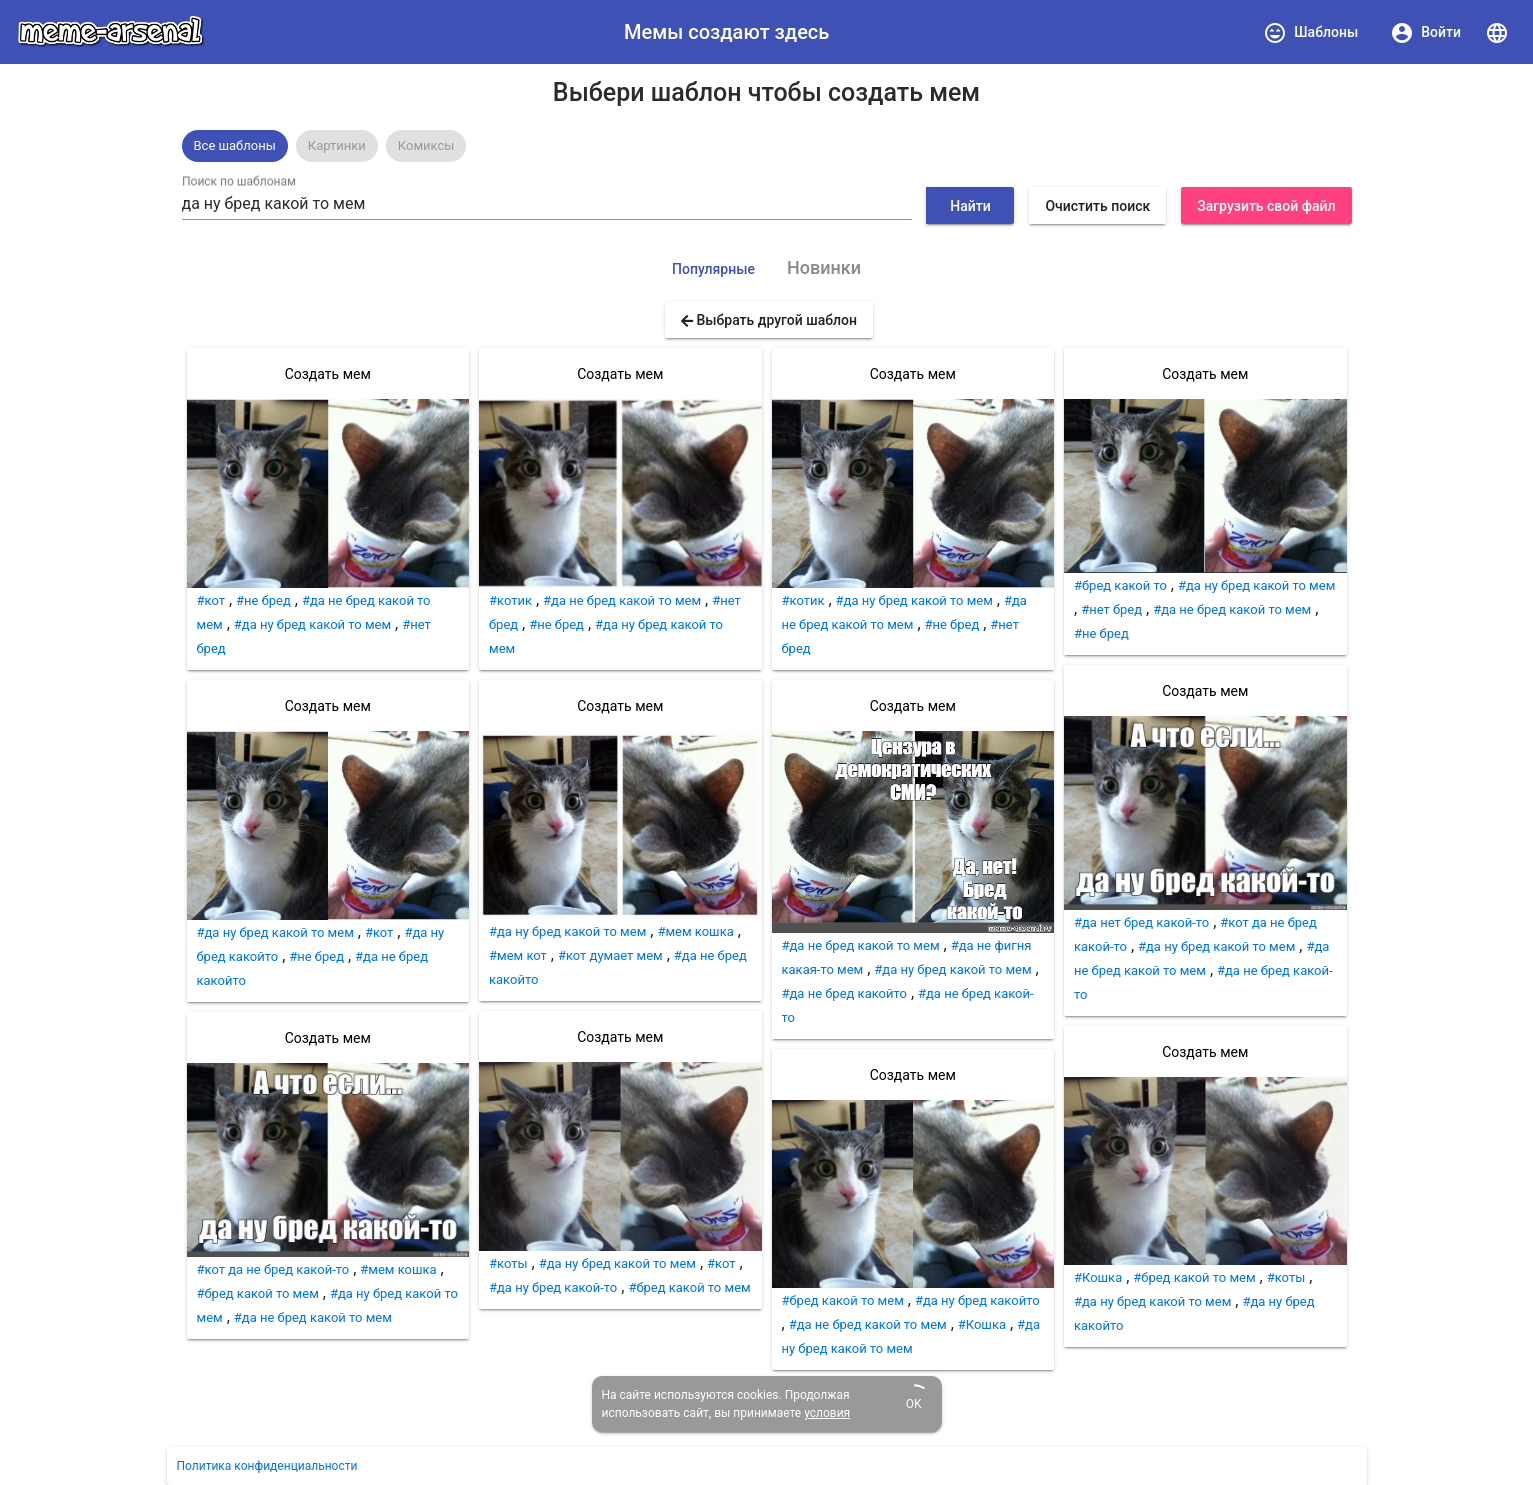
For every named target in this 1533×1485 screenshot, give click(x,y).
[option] (235, 146)
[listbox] (767, 146)
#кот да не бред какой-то (273, 1269)
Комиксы (426, 145)
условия (827, 1413)
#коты (508, 1263)
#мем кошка (398, 1269)
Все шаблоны (235, 145)
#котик (510, 600)
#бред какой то (1120, 585)
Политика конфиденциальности (267, 1466)
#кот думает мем (610, 955)
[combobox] (547, 204)
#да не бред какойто (844, 993)
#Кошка (982, 1324)
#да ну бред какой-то (553, 1287)
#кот (211, 600)
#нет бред (1111, 609)
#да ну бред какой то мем (312, 624)
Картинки (337, 145)
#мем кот (518, 955)
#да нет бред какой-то (1141, 922)
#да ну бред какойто (977, 1300)
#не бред (263, 600)
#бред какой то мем (258, 1293)
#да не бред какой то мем (313, 1317)
